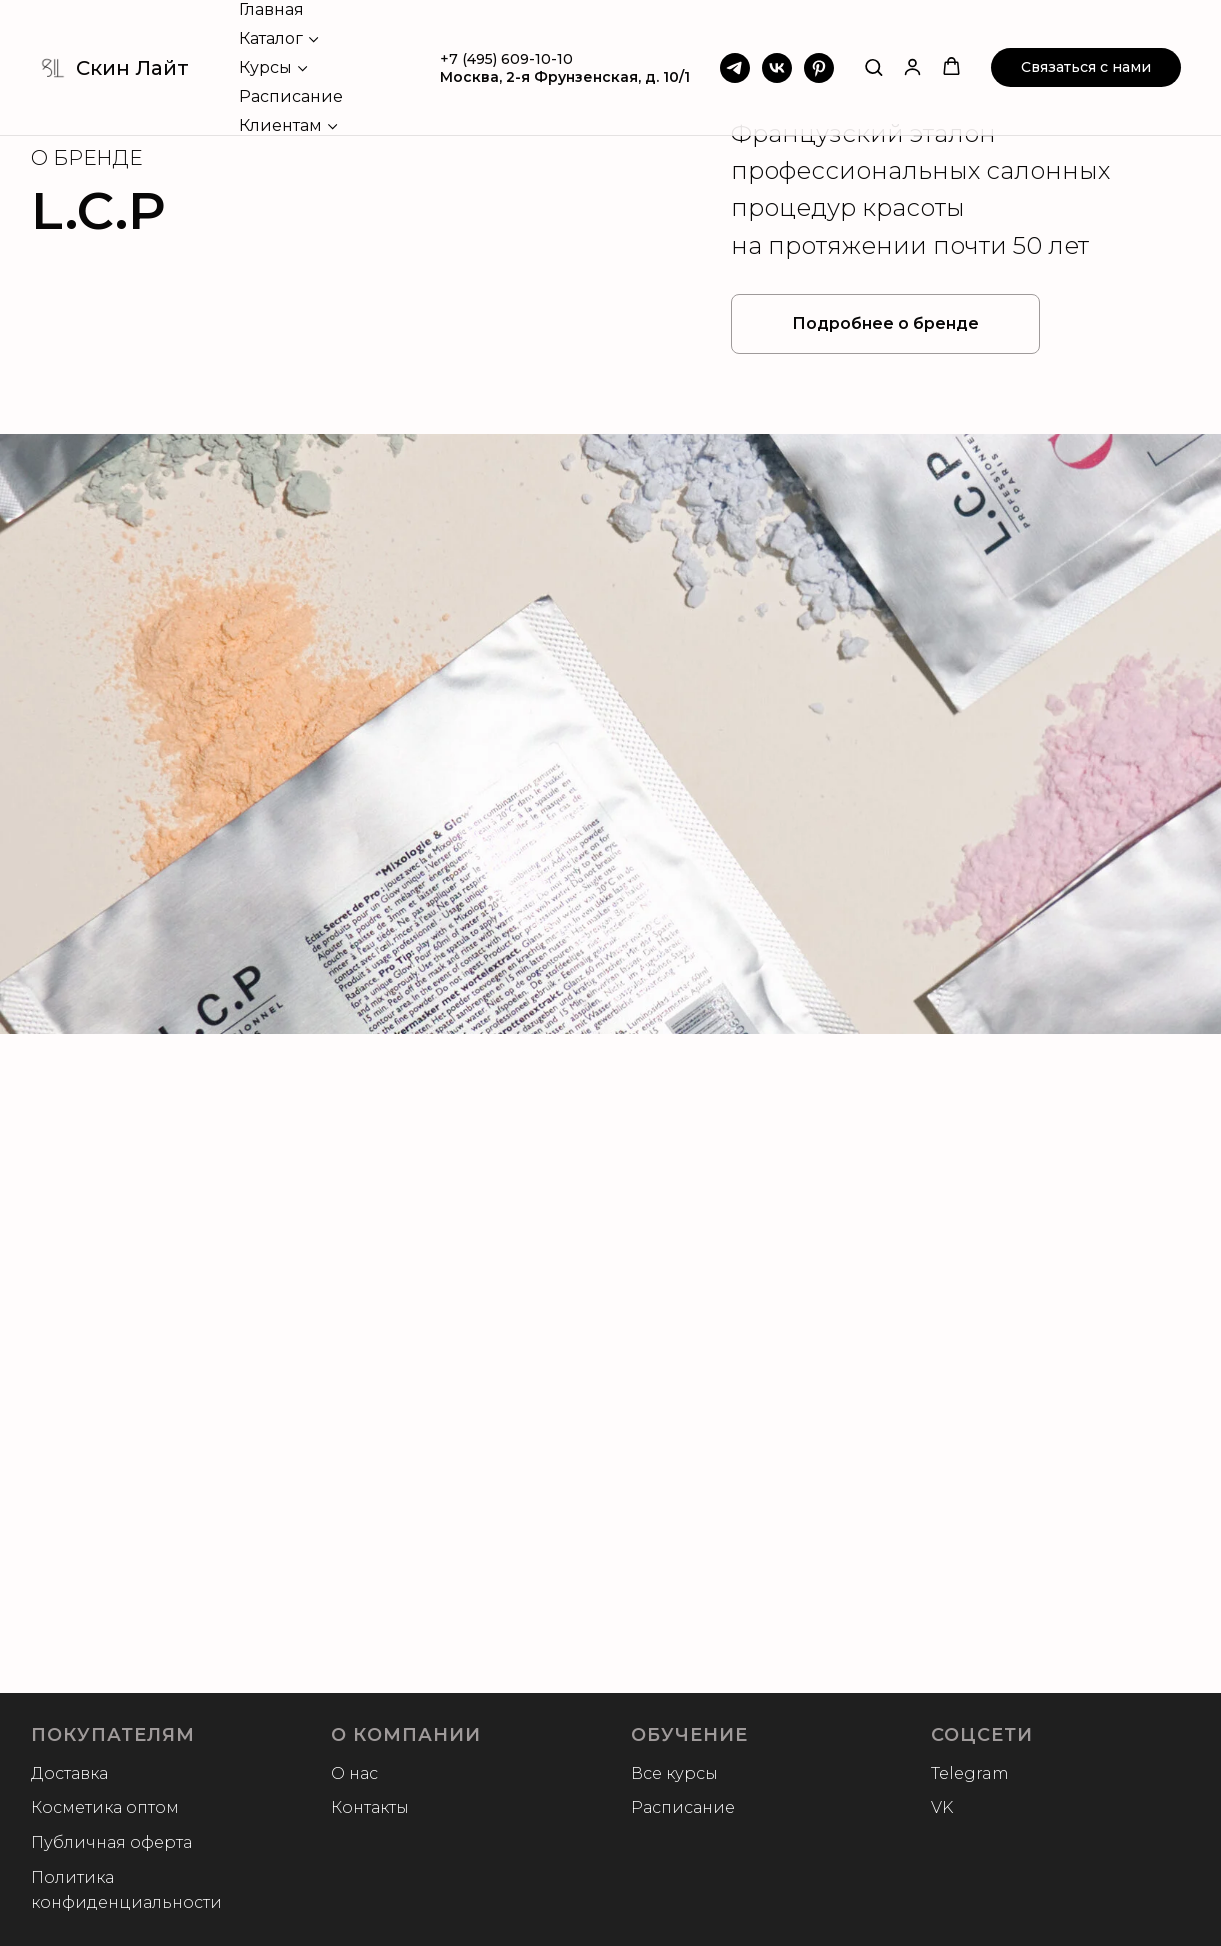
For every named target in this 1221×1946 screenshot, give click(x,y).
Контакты (370, 1807)
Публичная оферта (111, 1842)
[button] (873, 66)
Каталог (271, 38)
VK (942, 1807)
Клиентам (280, 125)
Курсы (265, 67)
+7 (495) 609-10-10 (506, 59)
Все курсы (674, 1773)
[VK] (777, 68)
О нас (354, 1773)
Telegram (970, 1773)
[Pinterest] (819, 68)
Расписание (291, 96)
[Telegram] (735, 68)
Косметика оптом (105, 1807)
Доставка (69, 1773)
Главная (271, 9)
